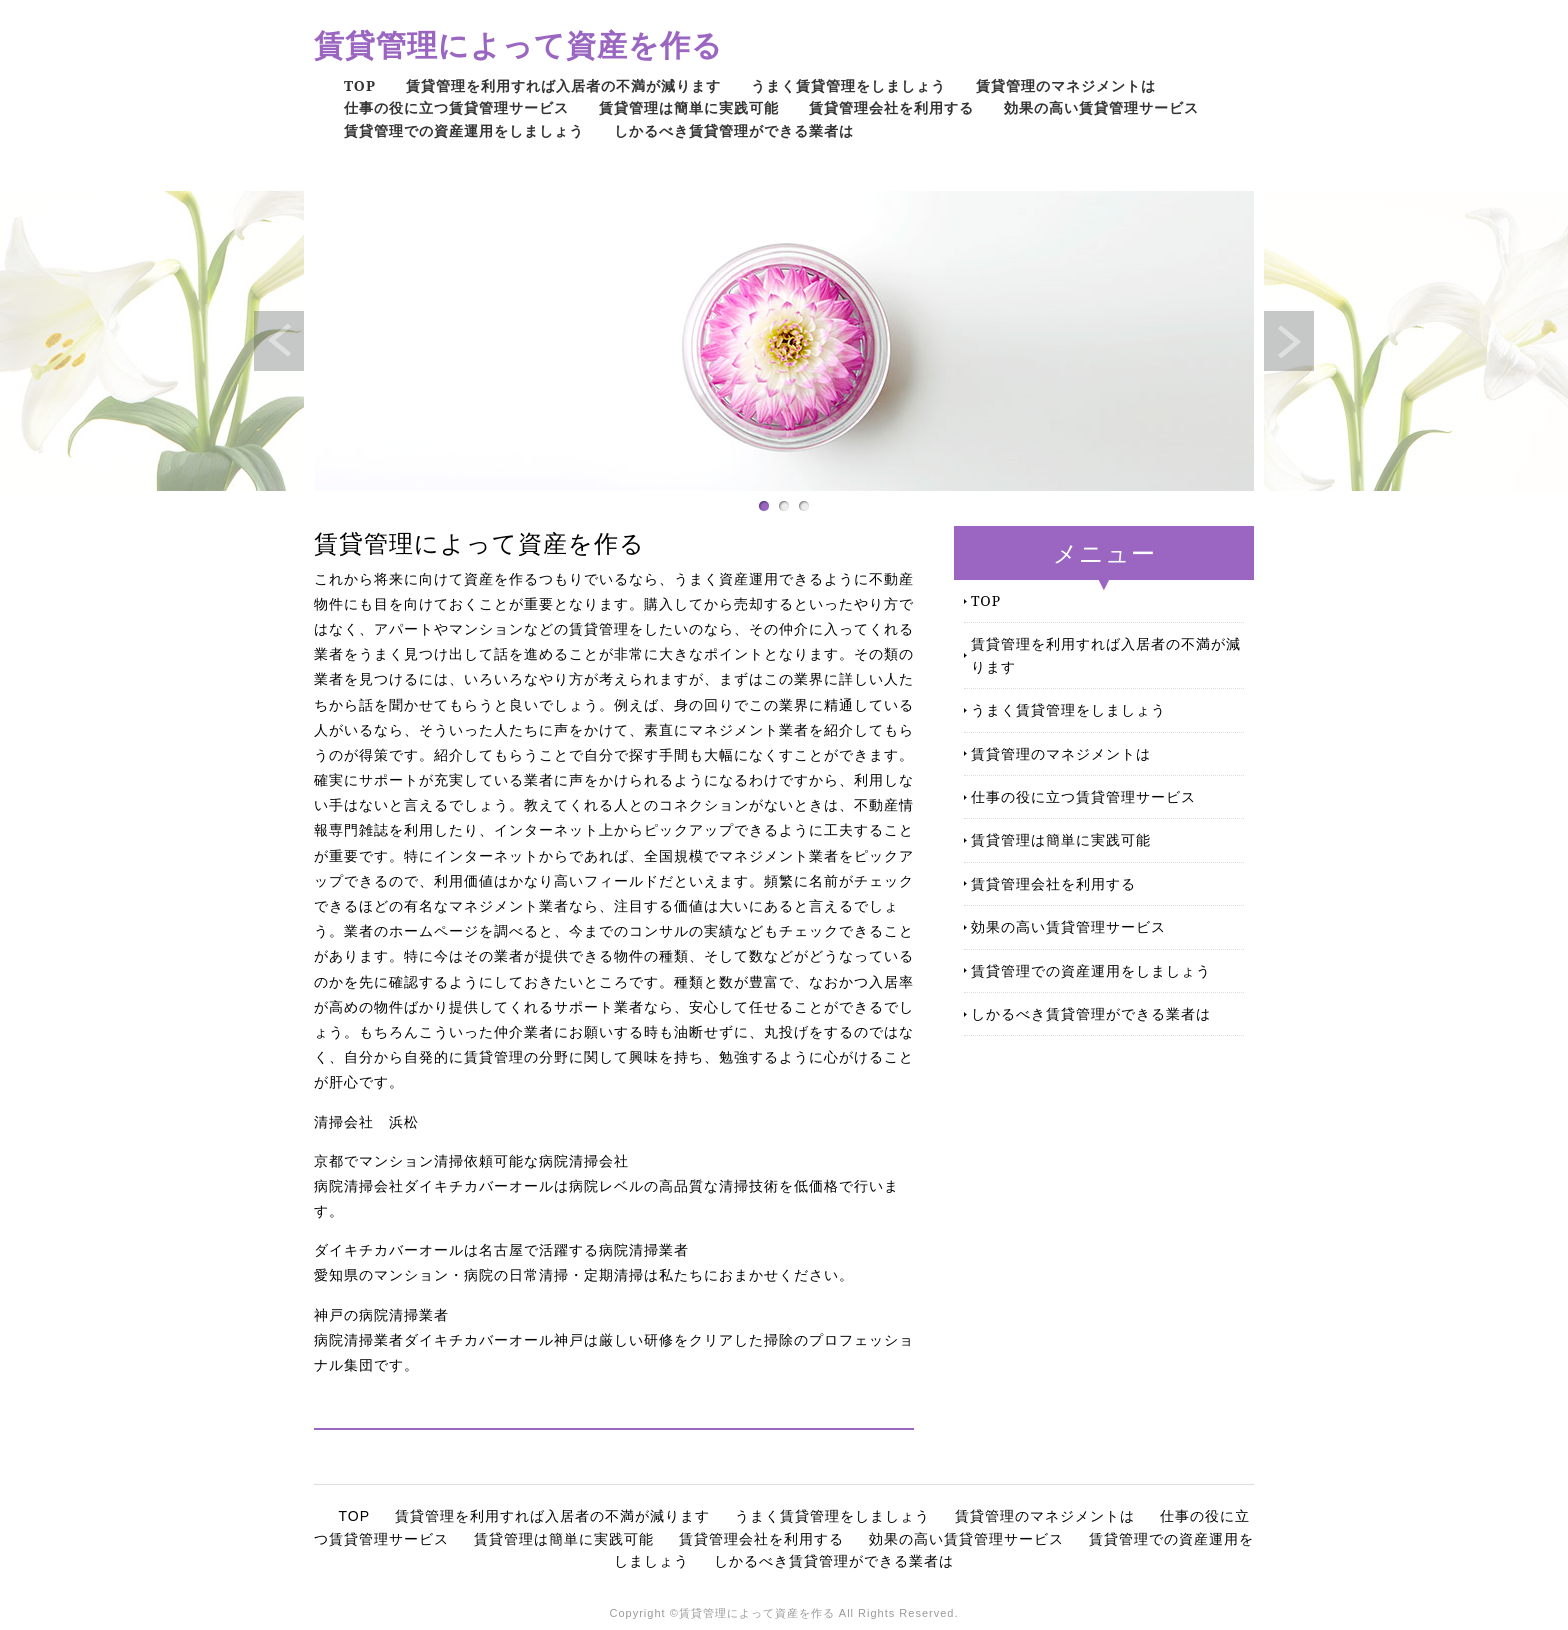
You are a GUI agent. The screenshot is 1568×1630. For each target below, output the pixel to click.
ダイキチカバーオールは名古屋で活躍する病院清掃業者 (501, 1250)
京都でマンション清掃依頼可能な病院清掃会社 (471, 1161)
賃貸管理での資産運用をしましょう (464, 130)
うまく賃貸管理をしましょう (848, 85)
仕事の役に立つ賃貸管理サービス (456, 107)
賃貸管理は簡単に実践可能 (689, 107)
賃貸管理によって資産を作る (518, 44)
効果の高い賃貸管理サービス (1101, 107)
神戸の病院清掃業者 (381, 1315)
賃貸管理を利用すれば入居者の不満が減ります (563, 85)
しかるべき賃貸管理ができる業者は (734, 130)
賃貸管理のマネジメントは (1066, 85)
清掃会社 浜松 (366, 1122)
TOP (360, 85)
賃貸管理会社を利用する (891, 107)
